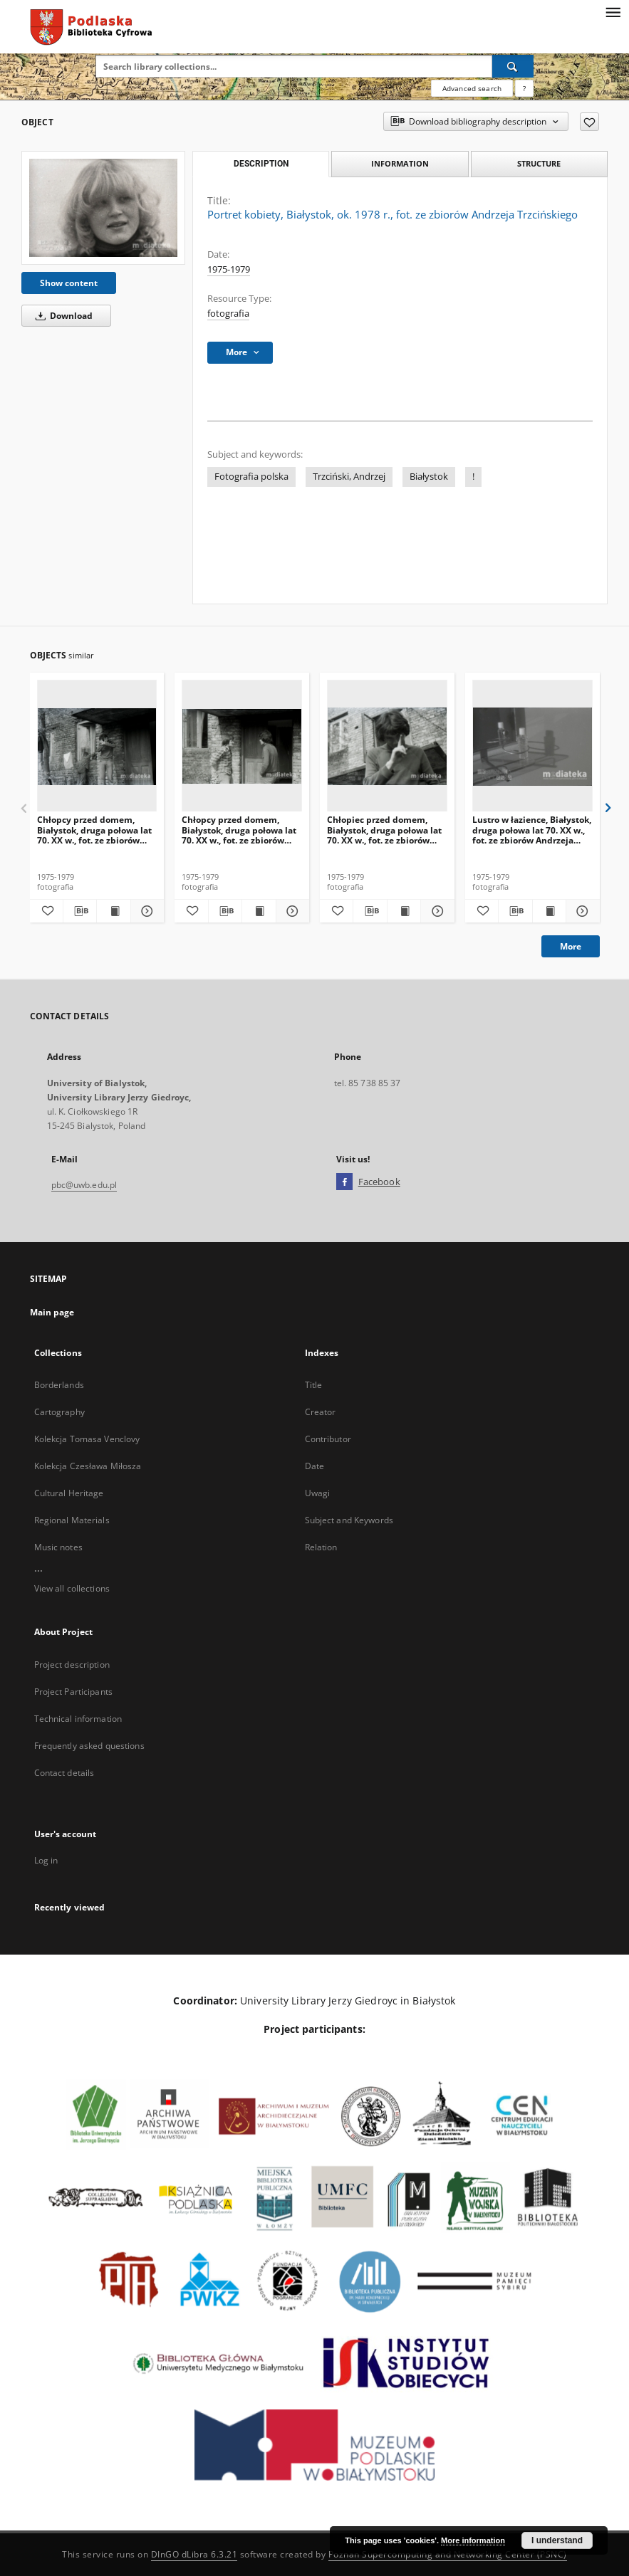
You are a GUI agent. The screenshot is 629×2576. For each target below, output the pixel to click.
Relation (321, 1547)
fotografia (228, 313)
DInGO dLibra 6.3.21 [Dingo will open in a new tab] (194, 2554)
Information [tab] (400, 163)
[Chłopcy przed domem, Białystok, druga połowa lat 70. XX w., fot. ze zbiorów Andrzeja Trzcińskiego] (97, 746)
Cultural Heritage (69, 1493)
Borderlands (59, 1385)
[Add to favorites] (589, 121)
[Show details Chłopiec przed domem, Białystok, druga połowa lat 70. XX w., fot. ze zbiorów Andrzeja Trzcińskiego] (435, 911)
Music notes (58, 1547)
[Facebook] (344, 1182)
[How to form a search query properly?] (524, 88)
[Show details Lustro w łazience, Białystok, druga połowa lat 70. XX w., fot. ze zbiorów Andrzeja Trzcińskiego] (580, 911)
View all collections (72, 1588)
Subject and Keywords (349, 1520)
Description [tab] (261, 164)
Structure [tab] (539, 163)
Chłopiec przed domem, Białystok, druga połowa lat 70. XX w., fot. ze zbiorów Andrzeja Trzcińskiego (384, 830)
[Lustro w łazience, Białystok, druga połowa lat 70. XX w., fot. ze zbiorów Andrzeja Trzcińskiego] (532, 746)
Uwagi (318, 1493)
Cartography (59, 1412)
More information (473, 2540)
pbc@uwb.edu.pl (84, 1185)
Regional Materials (72, 1520)
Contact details (64, 1773)
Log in (46, 1860)
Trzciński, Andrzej (349, 476)
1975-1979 (228, 269)
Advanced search (471, 88)
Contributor (328, 1439)
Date (314, 1466)
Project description (72, 1664)
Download (62, 315)
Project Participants (73, 1692)
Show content (69, 283)
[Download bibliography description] (79, 911)
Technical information (78, 1719)
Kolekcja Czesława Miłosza (88, 1466)
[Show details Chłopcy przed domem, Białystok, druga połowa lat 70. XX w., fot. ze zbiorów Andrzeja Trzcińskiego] (145, 911)
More (570, 946)
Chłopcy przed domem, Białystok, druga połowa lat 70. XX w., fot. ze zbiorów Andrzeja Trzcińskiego (94, 830)
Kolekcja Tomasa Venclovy (87, 1439)
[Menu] (612, 11)
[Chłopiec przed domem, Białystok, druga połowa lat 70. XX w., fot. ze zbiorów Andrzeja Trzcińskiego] (387, 746)
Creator (320, 1412)
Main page (52, 1312)
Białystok (429, 476)
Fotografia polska (251, 476)
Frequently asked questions (89, 1746)
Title (314, 1385)
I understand (557, 2540)
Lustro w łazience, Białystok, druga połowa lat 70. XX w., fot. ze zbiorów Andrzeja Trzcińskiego (531, 830)
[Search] (513, 66)
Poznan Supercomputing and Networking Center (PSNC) (447, 2554)
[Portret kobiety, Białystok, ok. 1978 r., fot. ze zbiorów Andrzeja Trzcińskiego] (103, 208)
